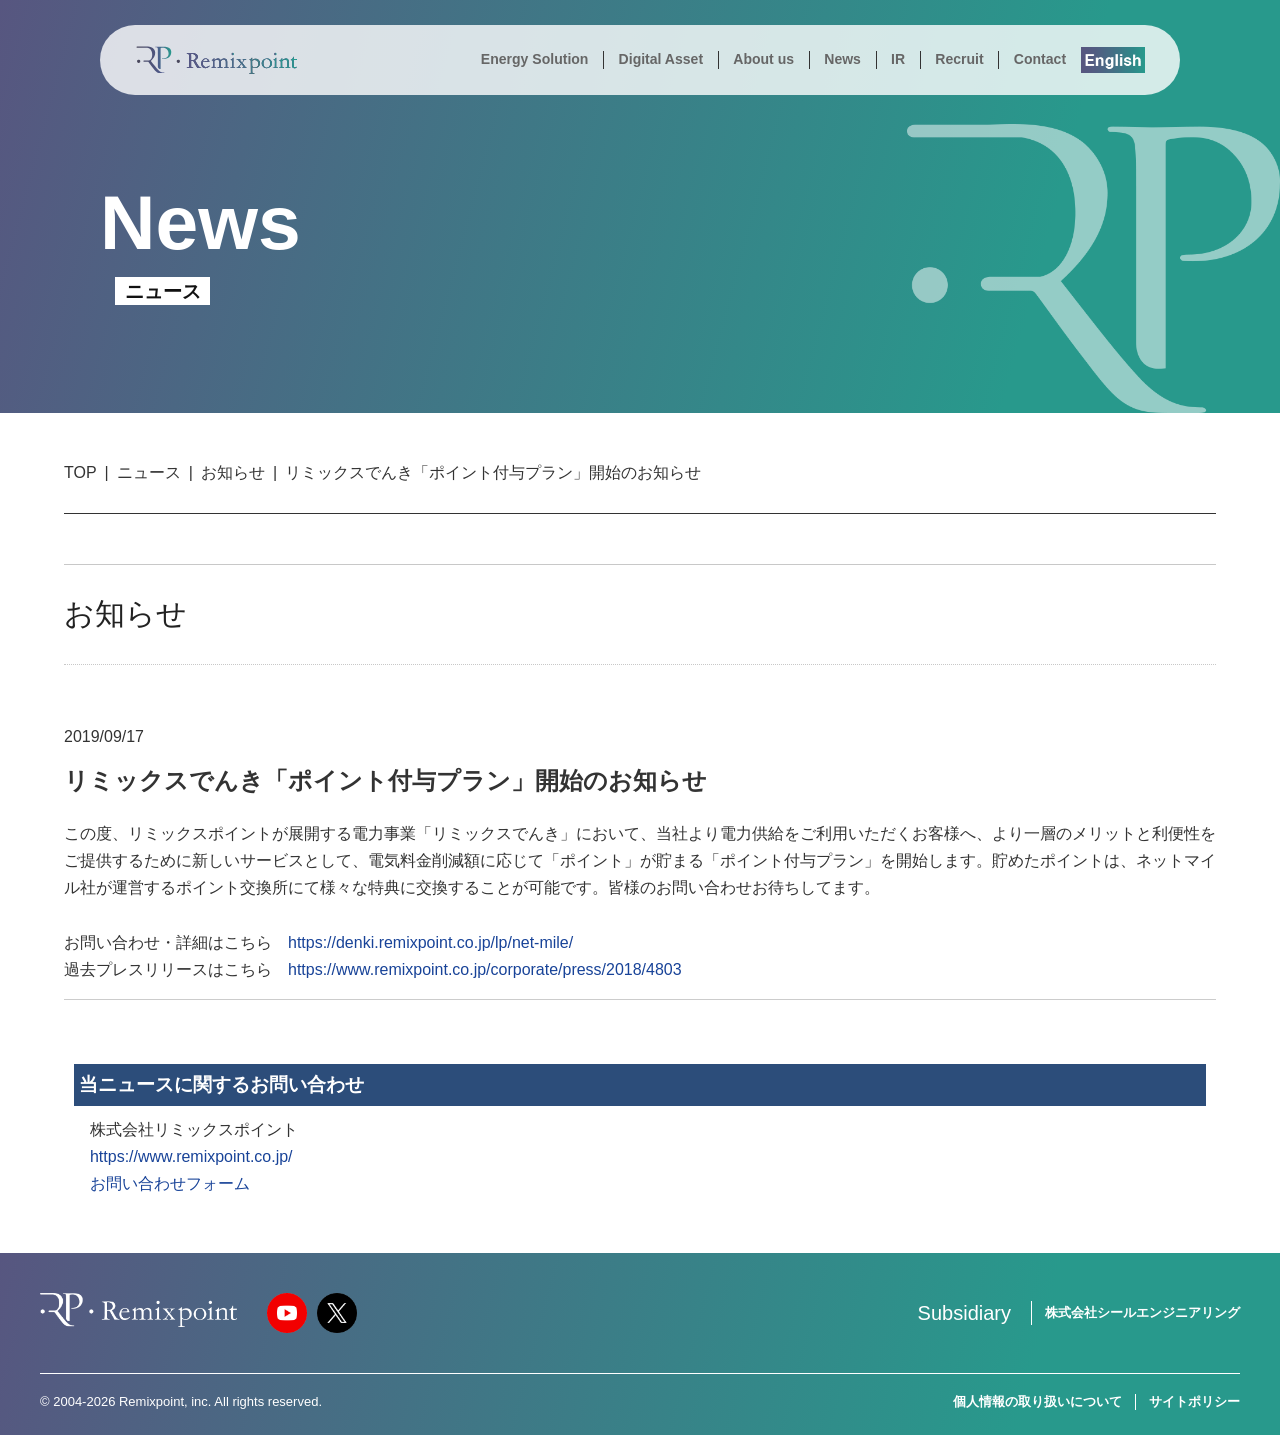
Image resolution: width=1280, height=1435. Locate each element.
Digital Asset (661, 59)
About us (763, 59)
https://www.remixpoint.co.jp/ (191, 1156)
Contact (1040, 59)
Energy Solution (535, 59)
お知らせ (233, 472)
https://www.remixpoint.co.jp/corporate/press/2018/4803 (485, 969)
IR (898, 59)
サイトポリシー (1194, 1401)
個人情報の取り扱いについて (1037, 1401)
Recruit (959, 59)
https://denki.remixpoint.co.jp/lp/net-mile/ (430, 942)
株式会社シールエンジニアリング (1142, 1312)
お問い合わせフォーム (170, 1183)
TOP (80, 472)
